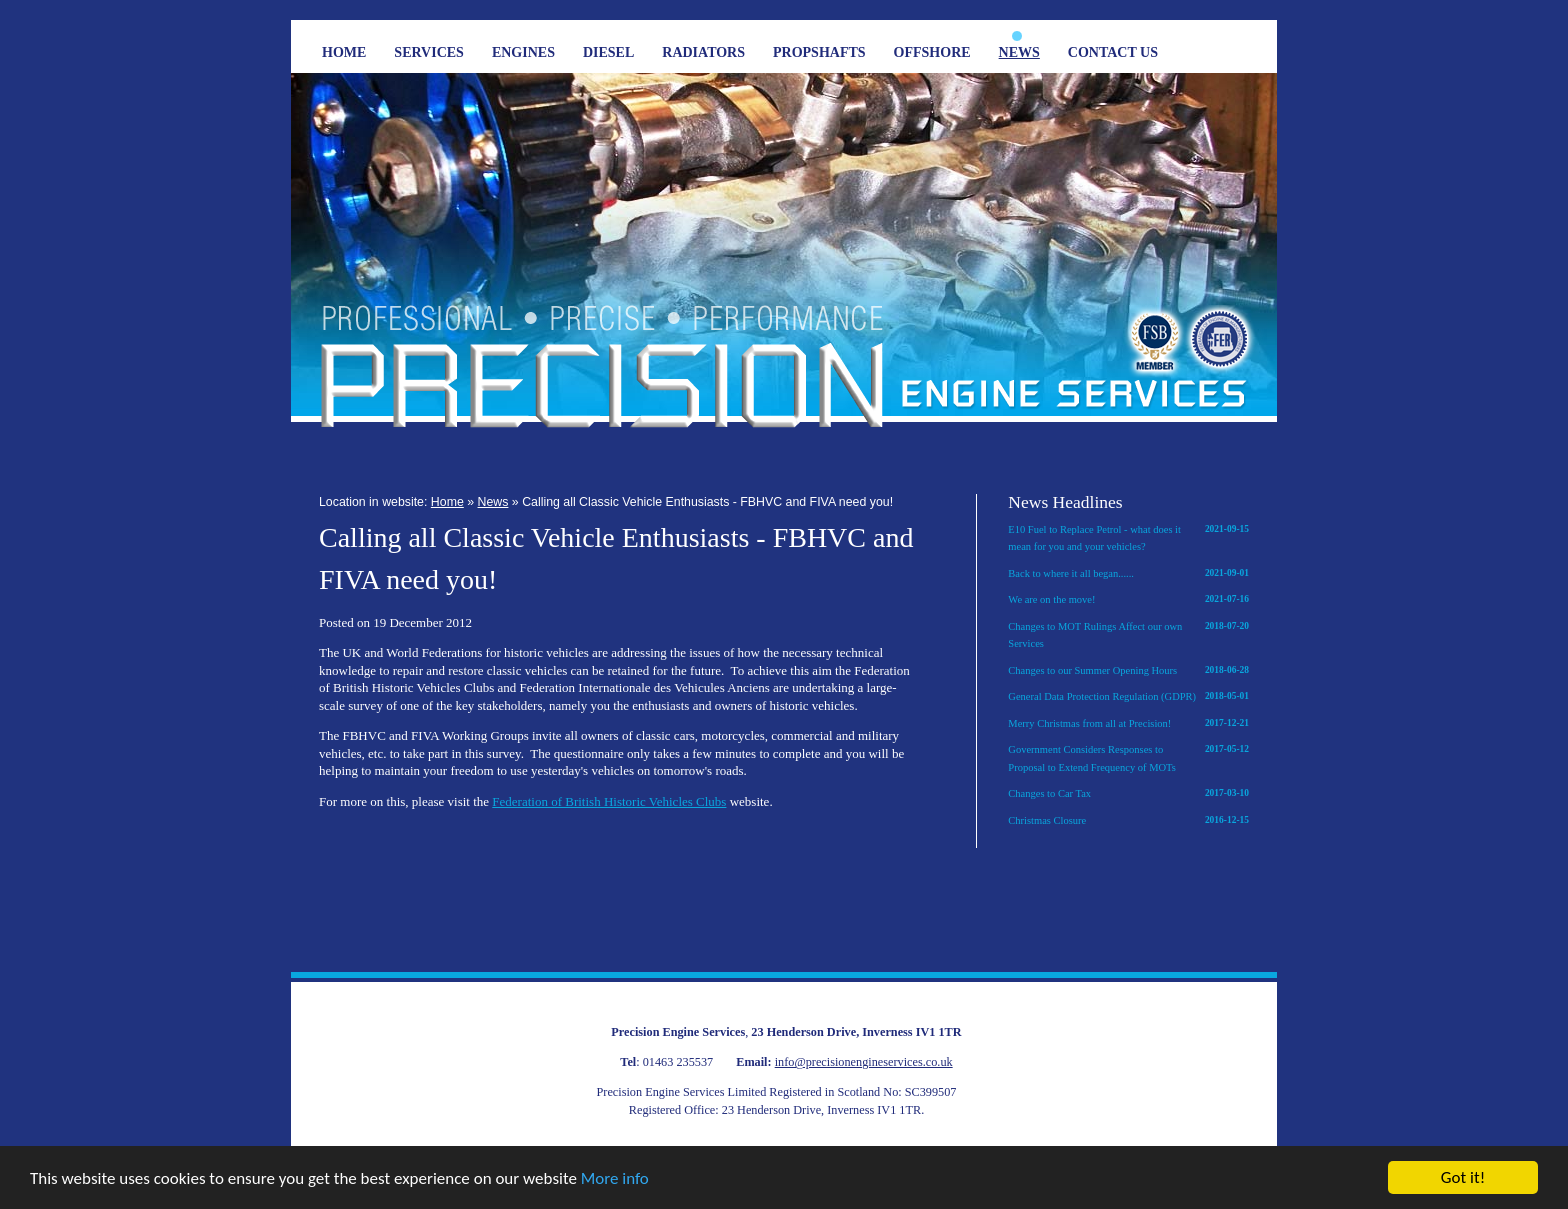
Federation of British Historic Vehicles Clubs (609, 801)
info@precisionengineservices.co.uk (864, 1062)
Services (429, 52)
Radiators (703, 52)
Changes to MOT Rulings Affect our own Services (1128, 634)
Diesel (608, 52)
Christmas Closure (1128, 821)
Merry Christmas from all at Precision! (1128, 724)
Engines (523, 52)
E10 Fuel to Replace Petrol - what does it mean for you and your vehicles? (1128, 537)
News (1019, 52)
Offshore (932, 52)
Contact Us (1113, 52)
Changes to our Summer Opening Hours (1128, 671)
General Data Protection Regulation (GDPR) (1128, 697)
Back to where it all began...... (1128, 574)
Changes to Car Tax (1128, 794)
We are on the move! (1128, 600)
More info (615, 1178)
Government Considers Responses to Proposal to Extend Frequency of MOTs (1128, 757)
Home (344, 52)
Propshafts (819, 52)
